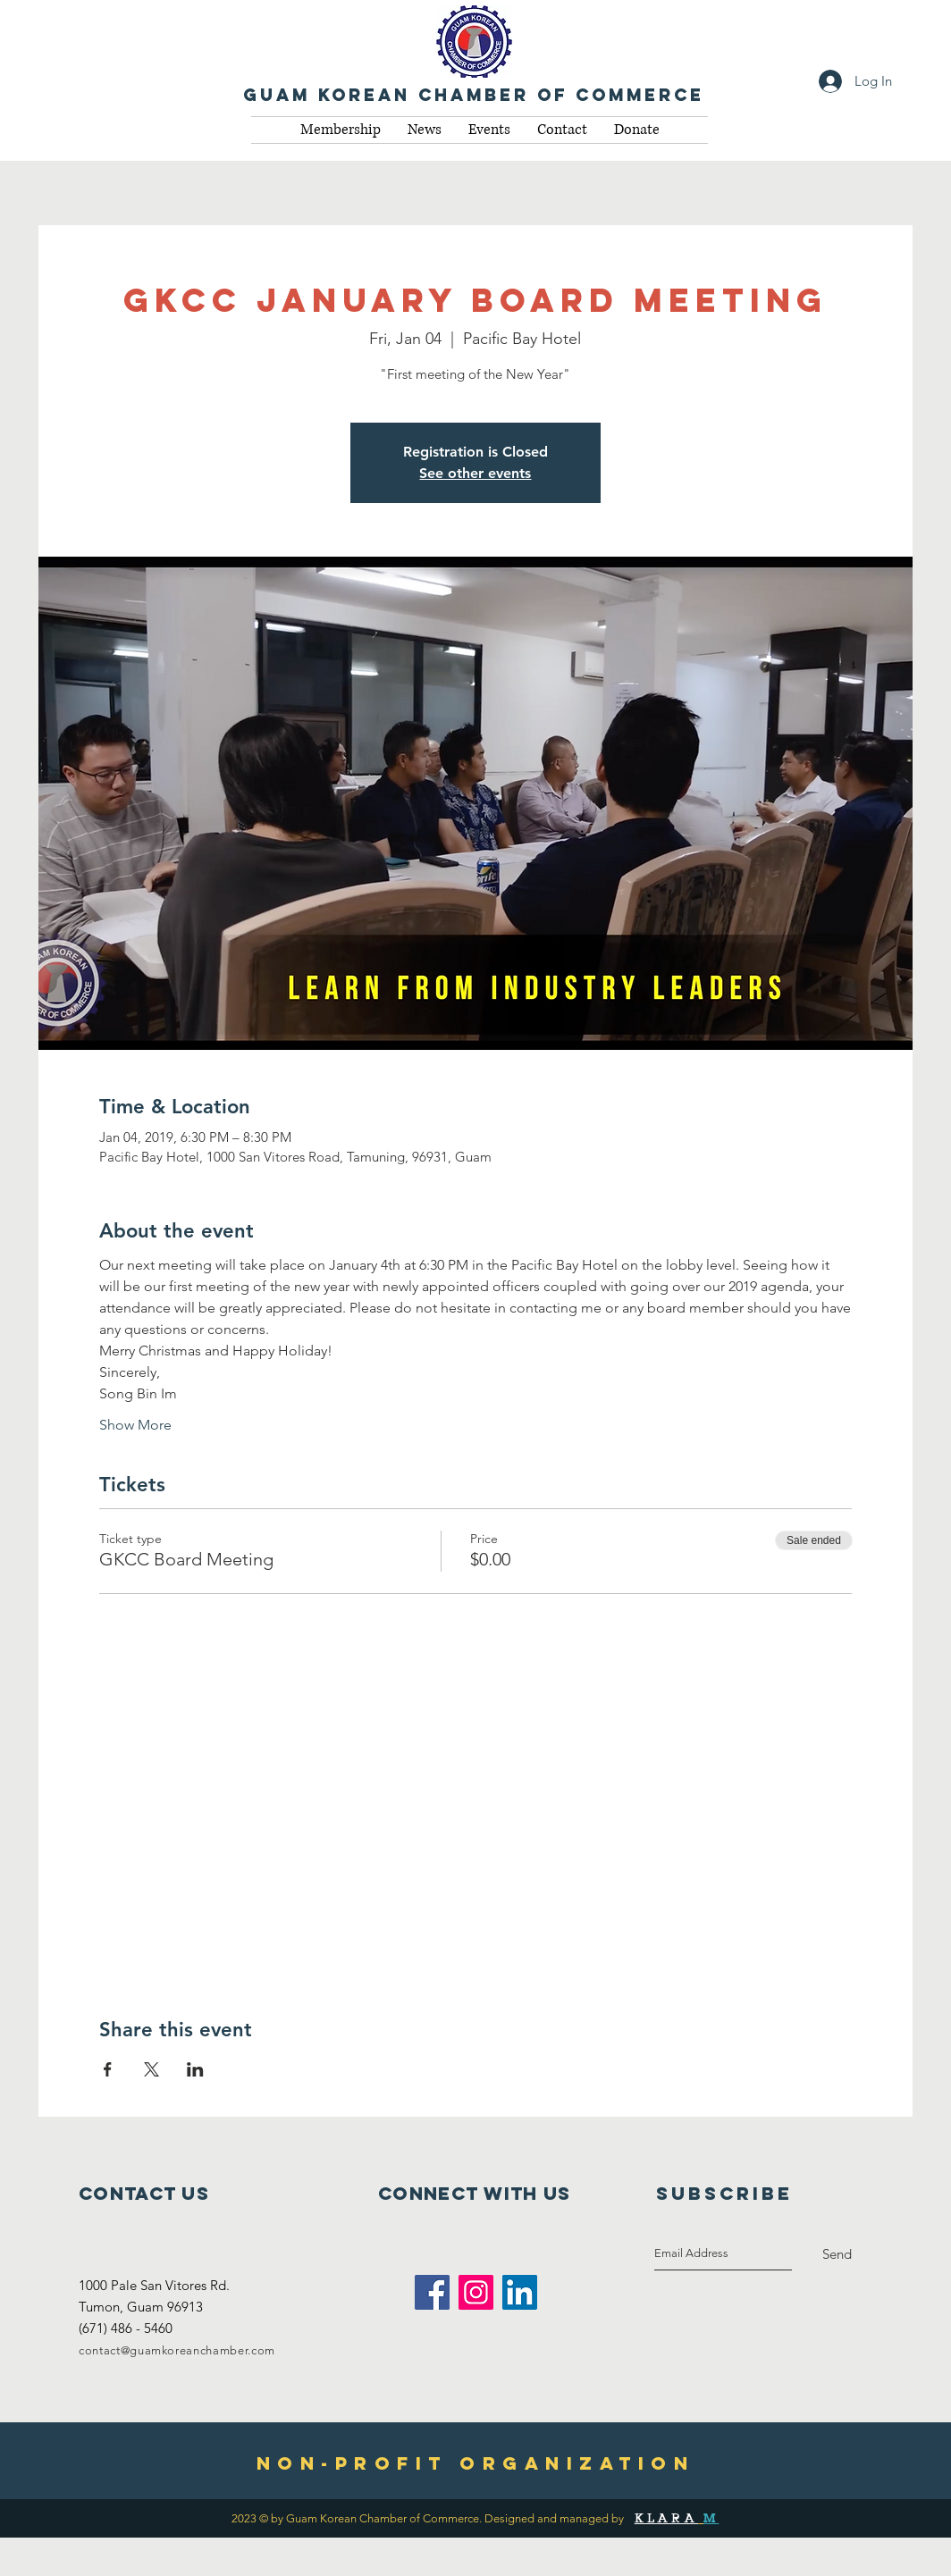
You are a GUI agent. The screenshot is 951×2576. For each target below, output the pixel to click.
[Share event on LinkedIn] (195, 2069)
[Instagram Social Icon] (476, 2292)
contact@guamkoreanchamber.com (177, 2350)
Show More (135, 1424)
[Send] (837, 2254)
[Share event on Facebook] (107, 2069)
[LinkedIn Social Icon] (519, 2292)
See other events (475, 473)
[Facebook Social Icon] (432, 2292)
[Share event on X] (151, 2069)
